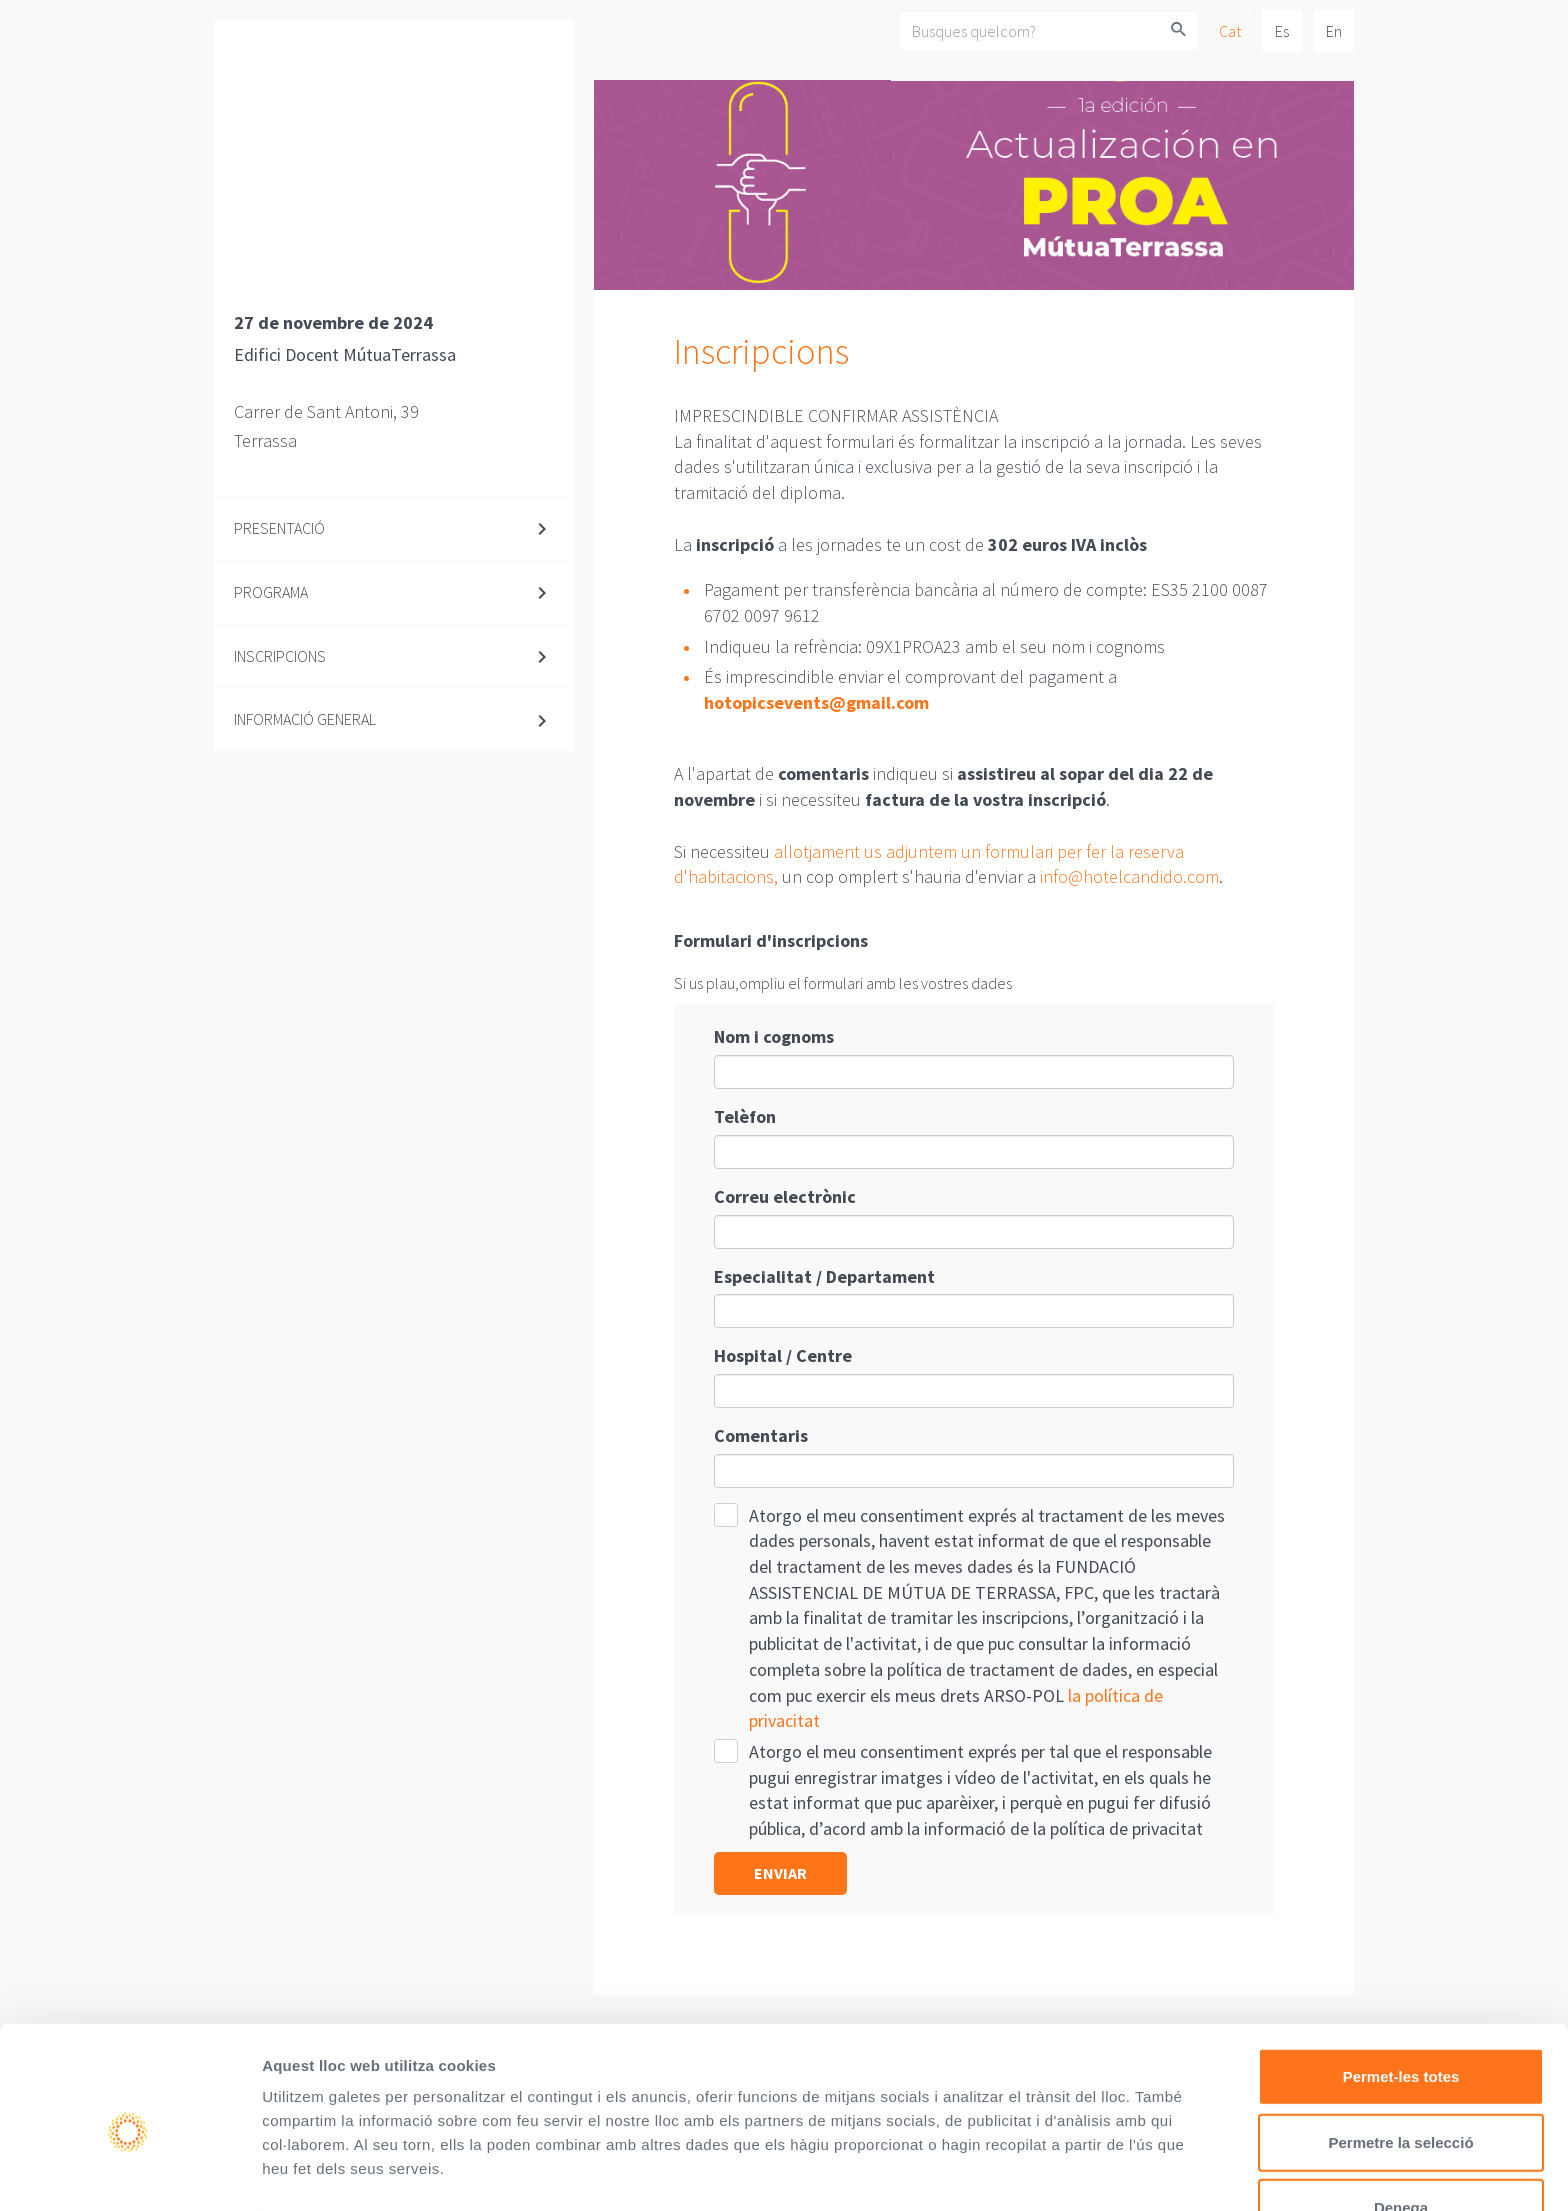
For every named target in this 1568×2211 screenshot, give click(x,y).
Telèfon (745, 1116)
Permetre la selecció (1400, 2050)
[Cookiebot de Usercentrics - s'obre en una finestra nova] (129, 2172)
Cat (1230, 31)
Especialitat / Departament (824, 1276)
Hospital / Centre (783, 1355)
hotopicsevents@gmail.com (816, 702)
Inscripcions (280, 656)
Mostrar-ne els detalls (340, 2171)
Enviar (780, 1873)
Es (1282, 31)
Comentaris (761, 1435)
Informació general (305, 719)
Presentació (279, 528)
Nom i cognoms (774, 1036)
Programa (271, 592)
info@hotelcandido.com (1129, 876)
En (1334, 31)
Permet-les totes (1401, 1984)
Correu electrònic (785, 1196)
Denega (1401, 2115)
